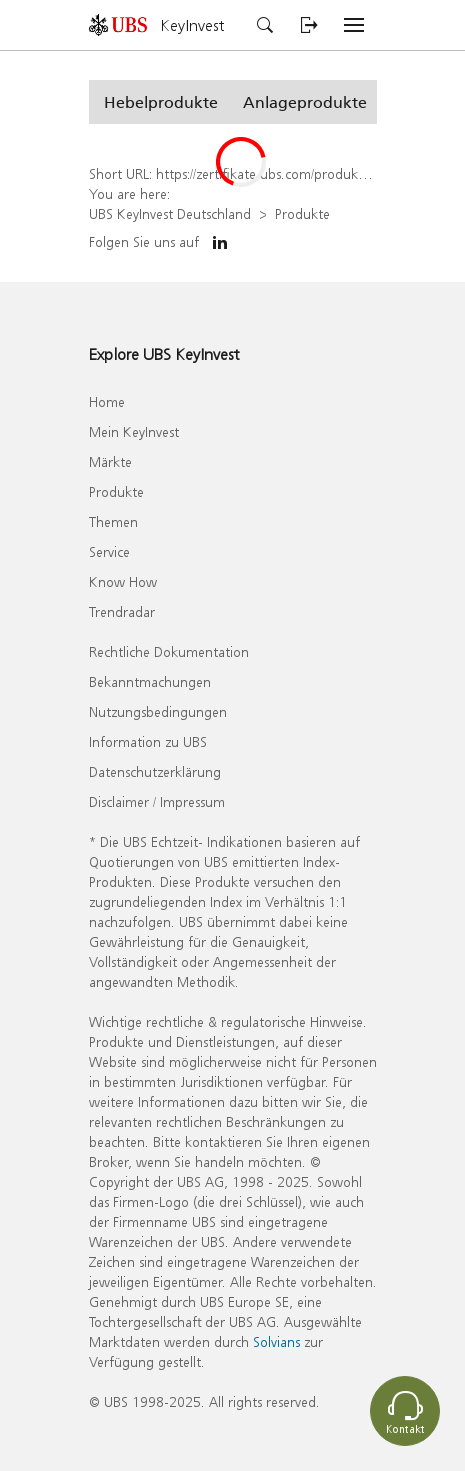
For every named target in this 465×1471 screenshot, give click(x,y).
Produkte (302, 213)
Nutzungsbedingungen (158, 711)
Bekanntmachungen (150, 681)
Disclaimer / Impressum (157, 801)
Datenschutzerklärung (155, 771)
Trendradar (122, 611)
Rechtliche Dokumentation (169, 651)
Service (109, 551)
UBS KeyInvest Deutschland (170, 213)
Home (107, 401)
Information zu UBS (148, 741)
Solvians (276, 1341)
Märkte (110, 461)
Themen (113, 521)
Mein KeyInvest (134, 431)
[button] (161, 102)
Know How (123, 581)
